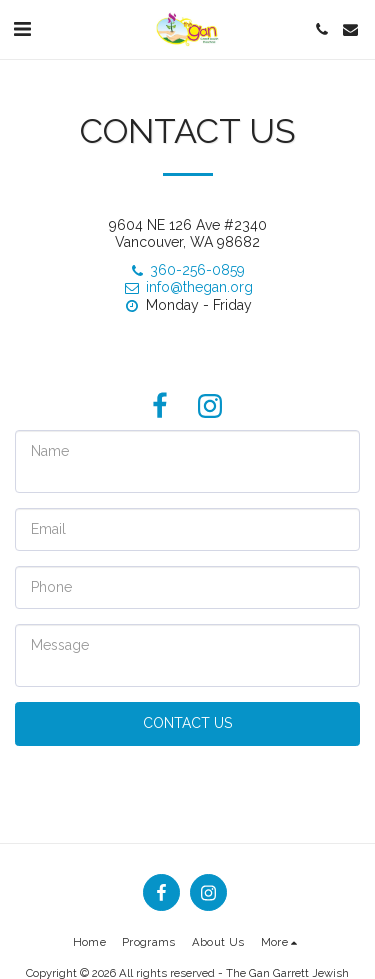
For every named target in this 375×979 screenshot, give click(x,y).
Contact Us (187, 723)
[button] (22, 29)
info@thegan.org (188, 287)
